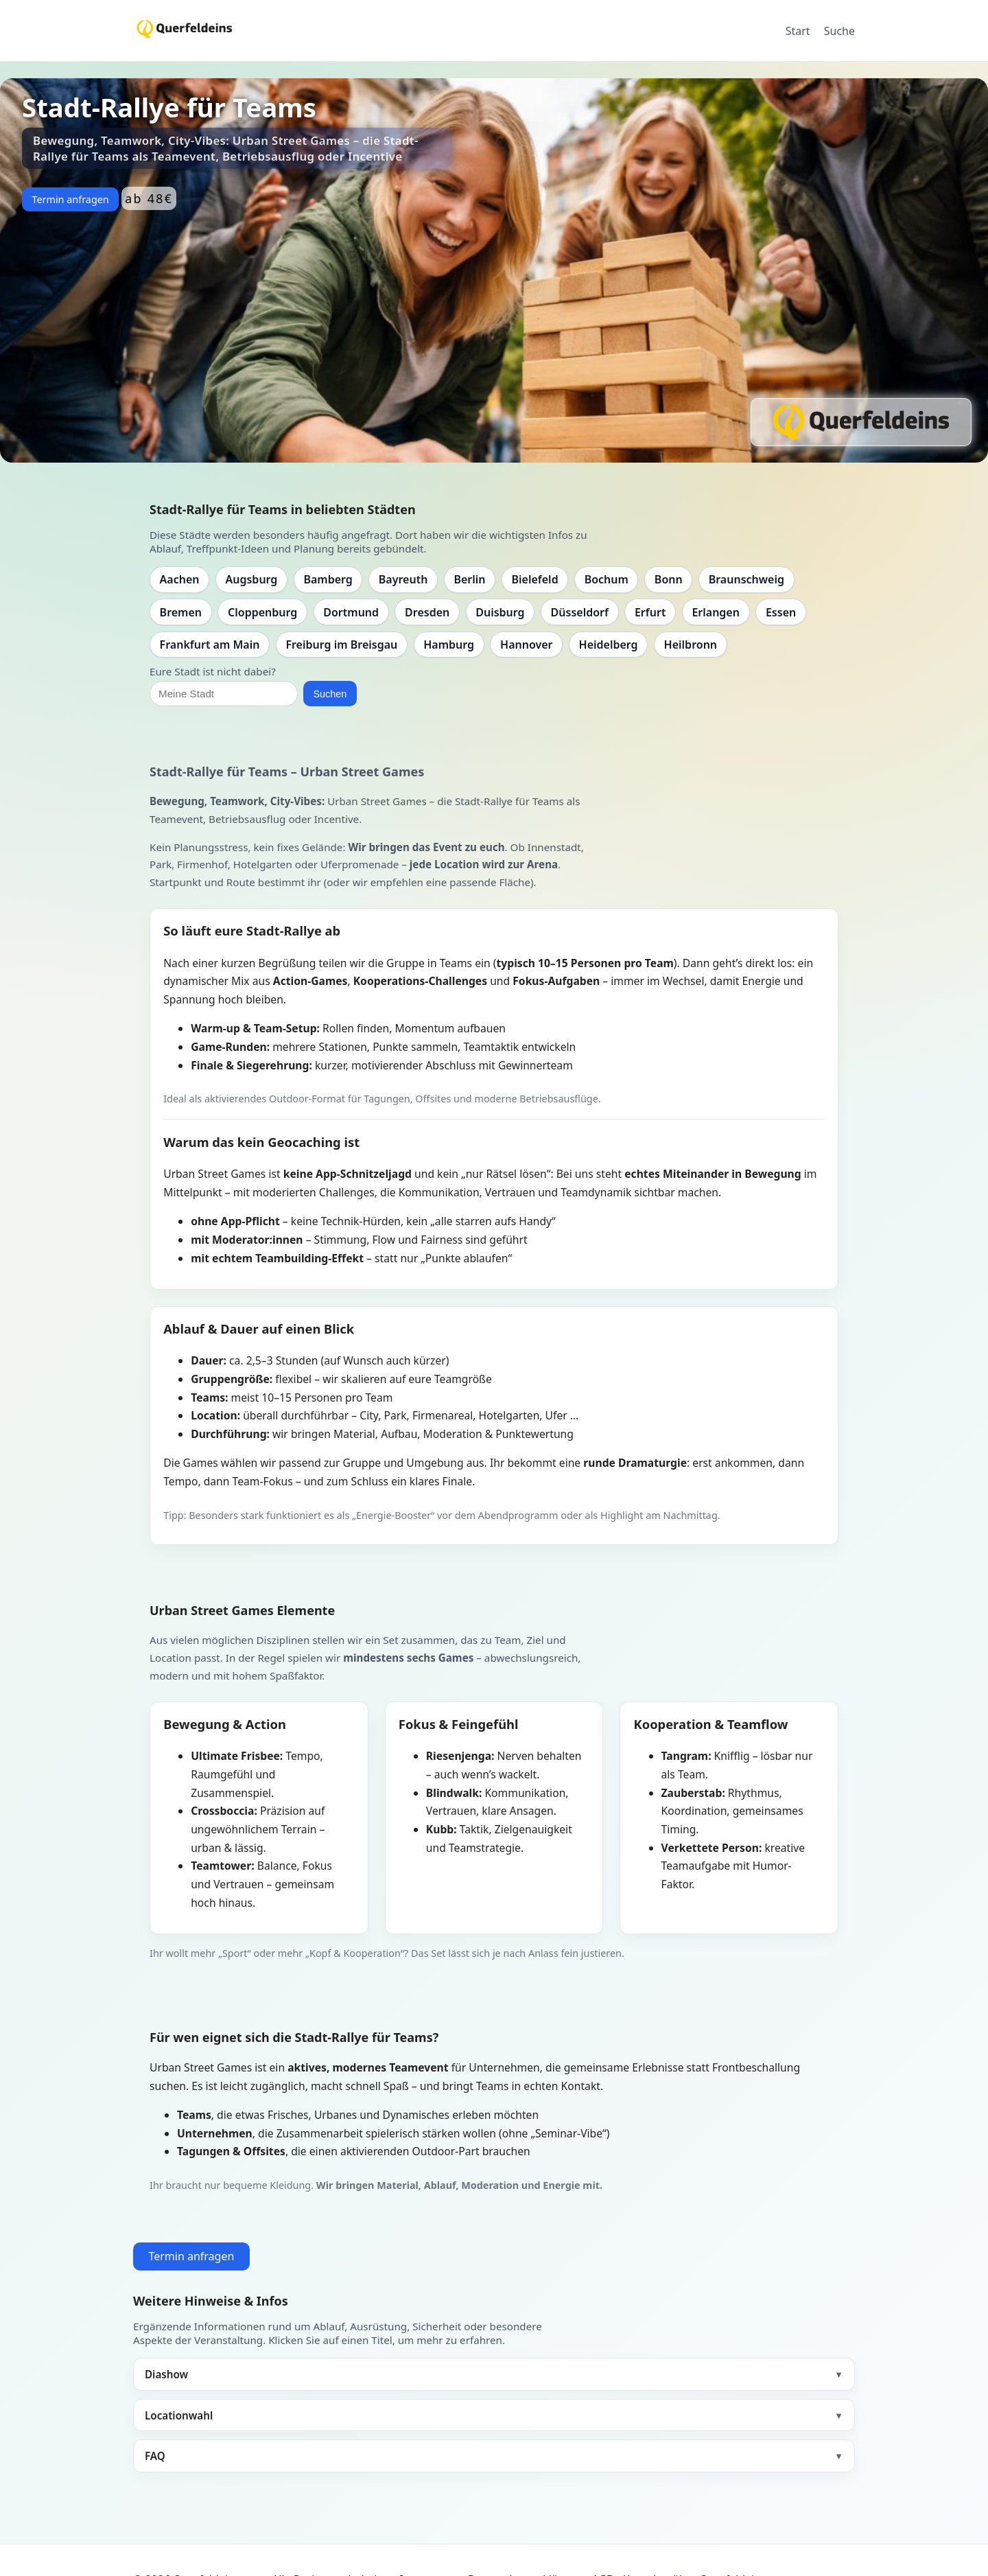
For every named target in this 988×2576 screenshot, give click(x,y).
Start (798, 30)
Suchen (329, 693)
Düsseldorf (580, 612)
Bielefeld (534, 579)
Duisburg (499, 612)
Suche (839, 30)
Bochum (606, 579)
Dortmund (351, 612)
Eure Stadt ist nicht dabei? (213, 671)
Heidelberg (608, 644)
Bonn (669, 579)
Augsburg (252, 579)
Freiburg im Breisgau (341, 644)
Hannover (526, 644)
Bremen (181, 612)
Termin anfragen (70, 199)
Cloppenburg (262, 612)
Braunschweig (746, 579)
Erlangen (716, 612)
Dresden (427, 612)
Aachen (180, 579)
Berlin (469, 579)
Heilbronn (690, 644)
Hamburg (448, 644)
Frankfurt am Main (210, 644)
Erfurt (650, 612)
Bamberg (327, 579)
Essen (781, 612)
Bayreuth (403, 579)
